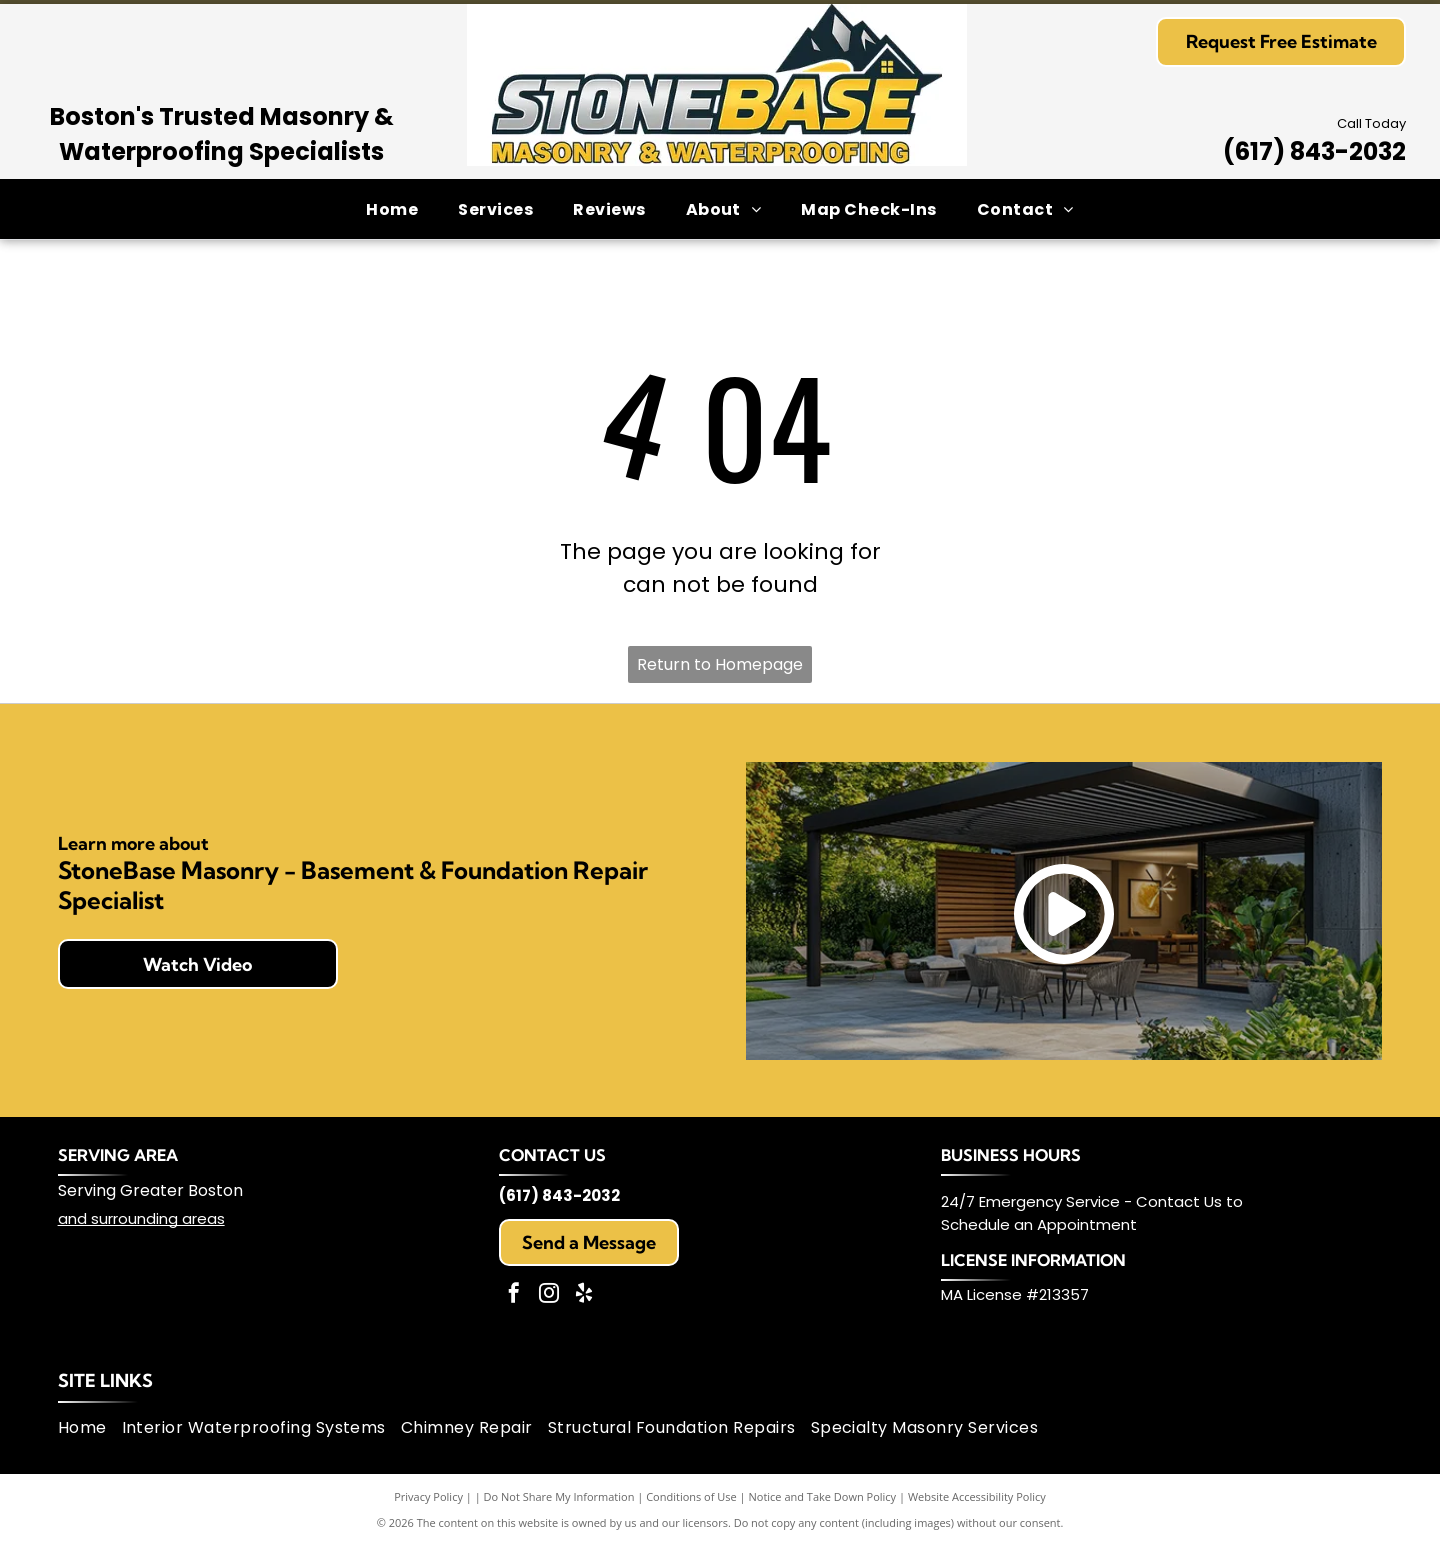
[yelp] (584, 1295)
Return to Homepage (720, 664)
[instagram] (549, 1295)
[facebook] (514, 1295)
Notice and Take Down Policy (823, 1496)
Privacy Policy (428, 1496)
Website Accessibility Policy (977, 1496)
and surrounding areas (141, 1218)
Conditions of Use (691, 1496)
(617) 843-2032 (1314, 151)
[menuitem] (392, 208)
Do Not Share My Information (559, 1496)
